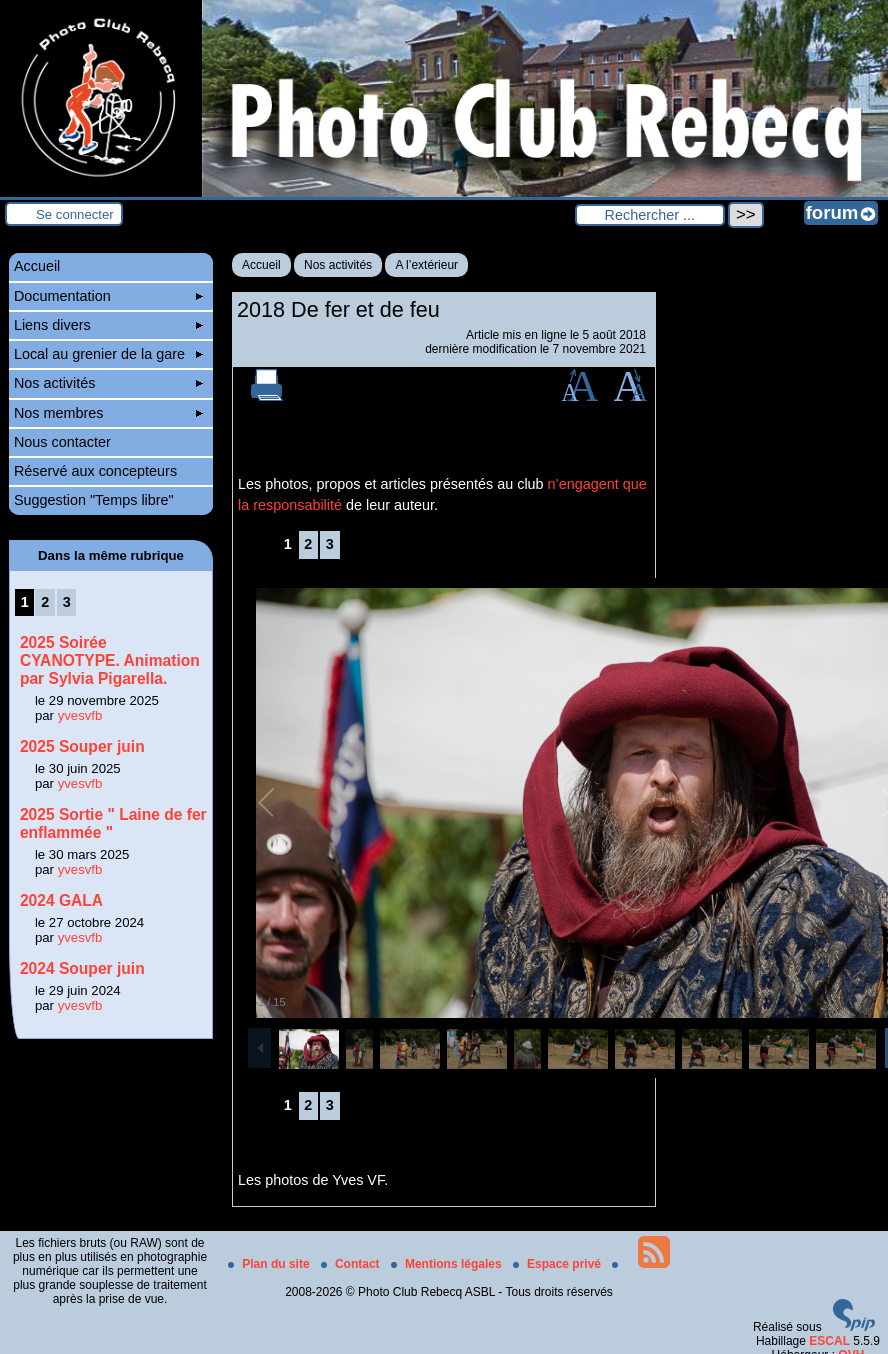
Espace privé (558, 1264)
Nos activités (338, 265)
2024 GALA (61, 900)
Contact (352, 1264)
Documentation (108, 296)
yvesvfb (80, 715)
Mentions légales (448, 1264)
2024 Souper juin (82, 968)
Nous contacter (62, 442)
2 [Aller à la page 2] (308, 544)
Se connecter (75, 214)
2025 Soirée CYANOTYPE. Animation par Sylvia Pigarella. (110, 660)
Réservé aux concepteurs (95, 471)
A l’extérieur (426, 265)
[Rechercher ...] (650, 215)
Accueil (261, 265)
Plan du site (270, 1264)
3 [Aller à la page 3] (330, 544)
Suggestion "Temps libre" (94, 500)
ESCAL (829, 1341)
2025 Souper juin (82, 746)
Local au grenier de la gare (108, 354)
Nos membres (108, 413)
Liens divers (108, 325)
